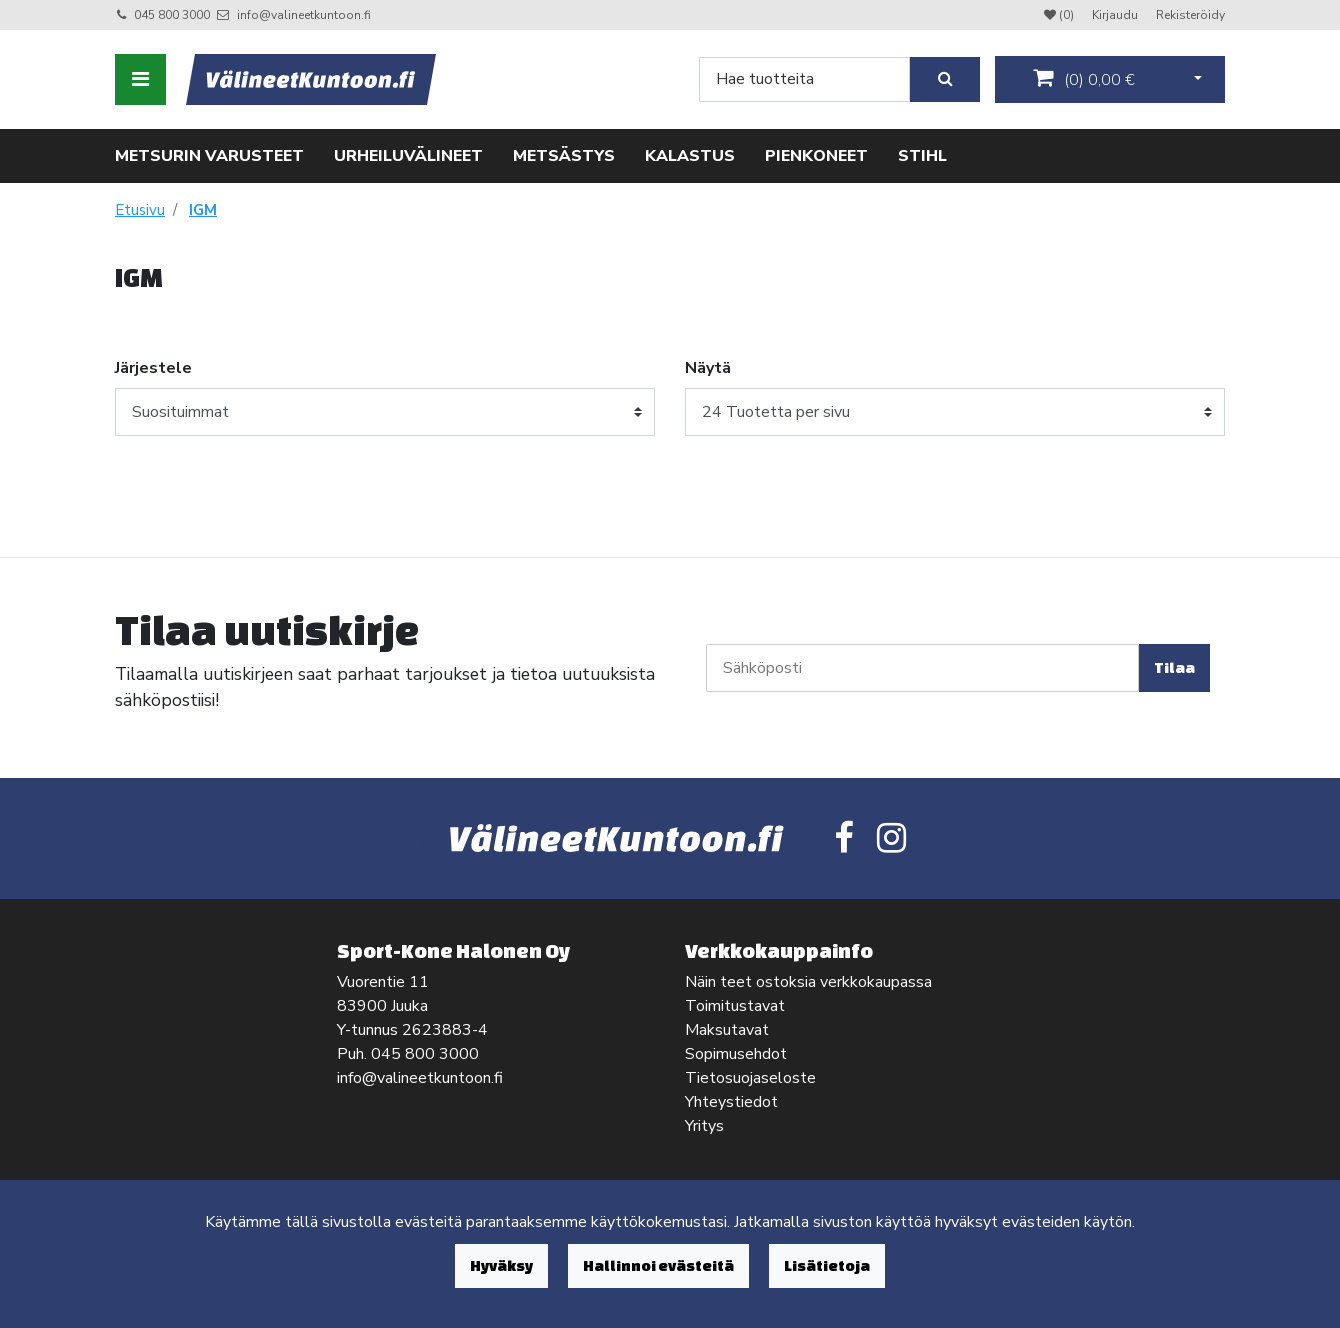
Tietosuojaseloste (750, 1078)
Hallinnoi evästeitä (658, 1265)
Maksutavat (727, 1030)
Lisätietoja (827, 1265)
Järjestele (153, 368)
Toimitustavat (735, 1006)
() (1084, 79)
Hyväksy (501, 1265)
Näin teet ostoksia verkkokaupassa (808, 982)
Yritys (704, 1126)
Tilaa (1174, 667)
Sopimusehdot (736, 1054)
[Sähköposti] (922, 668)
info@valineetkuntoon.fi (304, 15)
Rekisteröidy (1190, 15)
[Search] (804, 79)
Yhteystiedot (731, 1102)
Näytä (708, 368)
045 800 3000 (172, 15)
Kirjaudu (1116, 15)
